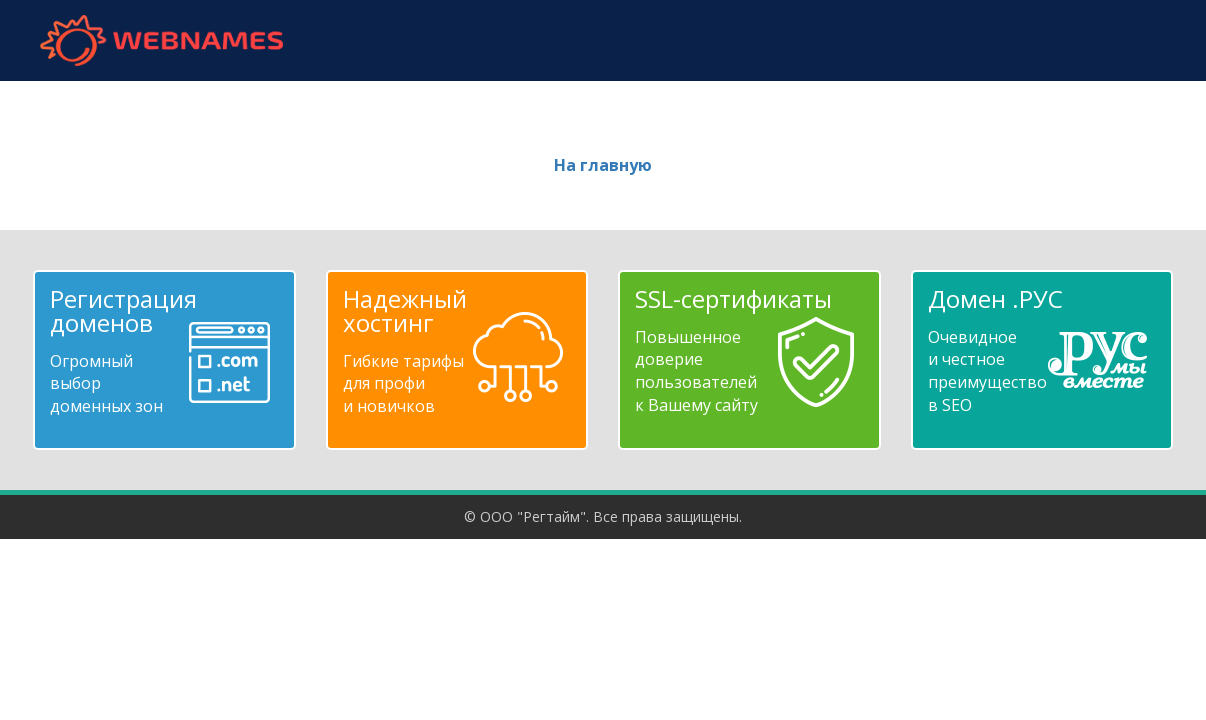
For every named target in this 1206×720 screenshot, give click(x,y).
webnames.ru (161, 40)
